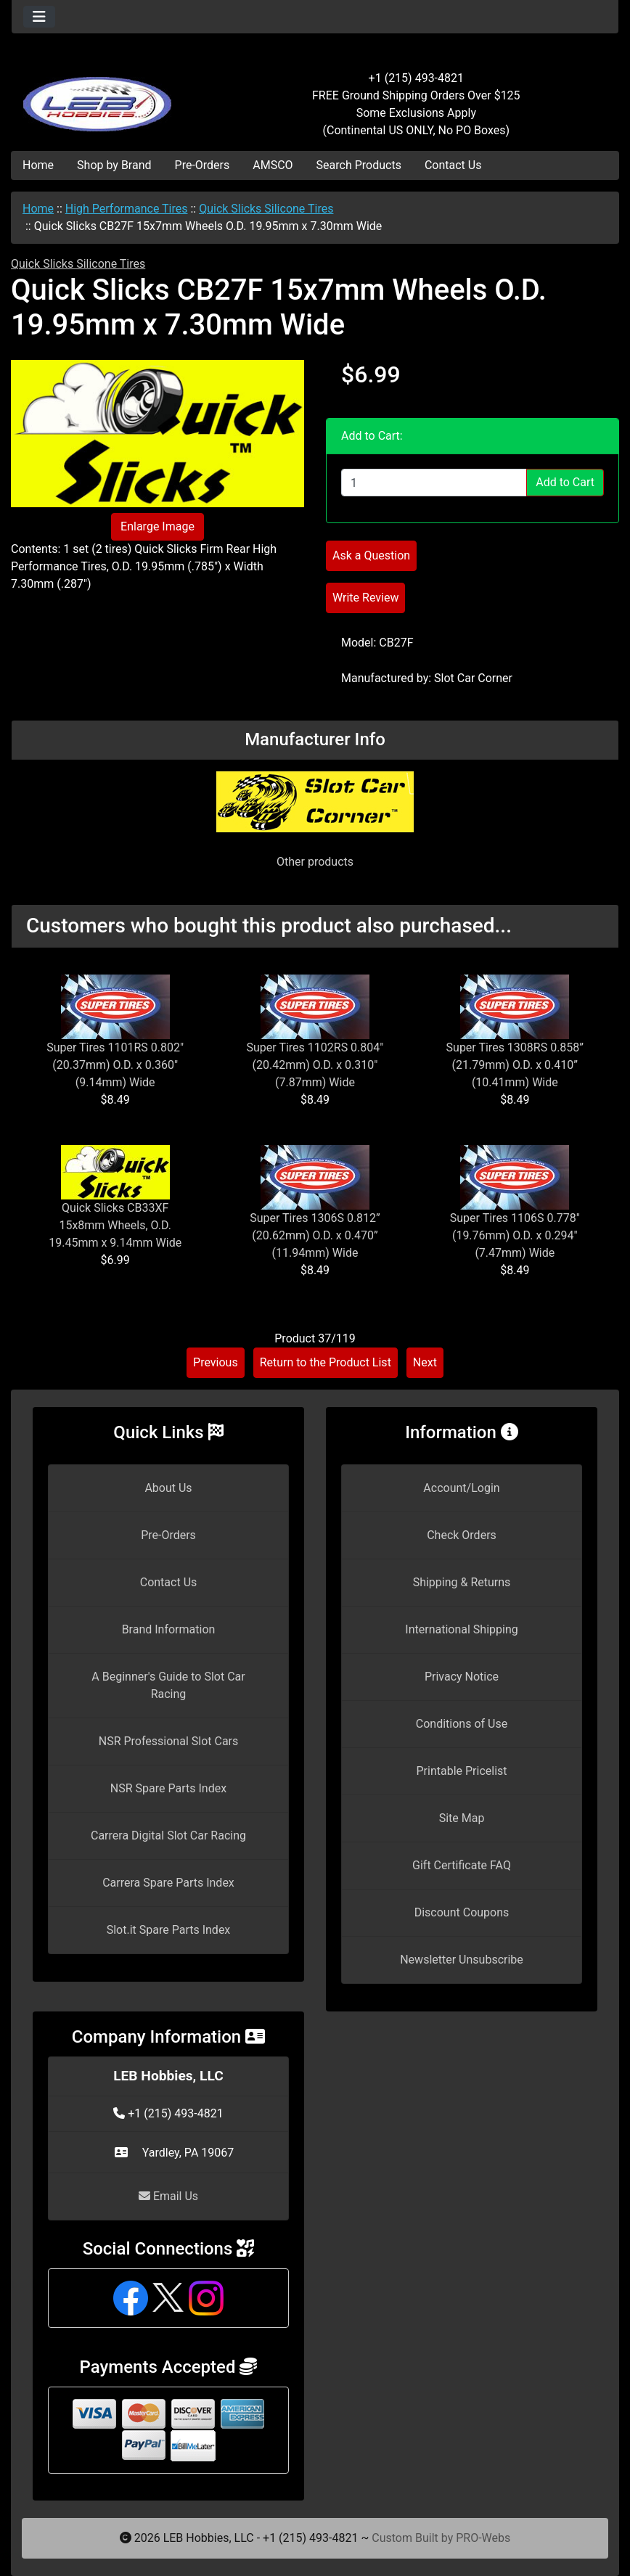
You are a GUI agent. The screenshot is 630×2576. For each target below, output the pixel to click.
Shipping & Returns (462, 1582)
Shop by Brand (114, 165)
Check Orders (461, 1535)
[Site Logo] (112, 96)
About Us (168, 1488)
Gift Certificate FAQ (461, 1865)
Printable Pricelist (461, 1771)
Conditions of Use (461, 1724)
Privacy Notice (462, 1676)
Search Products (358, 165)
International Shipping (461, 1629)
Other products (315, 862)
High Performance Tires (126, 209)
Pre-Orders (202, 165)
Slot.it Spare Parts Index (169, 1930)
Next (425, 1362)
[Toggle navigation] (39, 17)
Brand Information (169, 1629)
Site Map (462, 1818)
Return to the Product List (325, 1362)
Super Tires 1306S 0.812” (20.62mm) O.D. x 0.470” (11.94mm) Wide (315, 1235)
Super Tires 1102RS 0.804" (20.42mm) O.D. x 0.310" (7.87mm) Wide (315, 1065)
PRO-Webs (483, 2538)
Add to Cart (565, 482)
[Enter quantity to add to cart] (434, 482)
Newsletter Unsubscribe (461, 1959)
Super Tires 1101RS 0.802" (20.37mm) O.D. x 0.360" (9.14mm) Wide (115, 1065)
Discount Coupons (462, 1912)
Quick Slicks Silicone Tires (266, 209)
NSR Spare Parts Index (168, 1788)
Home (38, 165)
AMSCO (272, 165)
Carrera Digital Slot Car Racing (168, 1835)
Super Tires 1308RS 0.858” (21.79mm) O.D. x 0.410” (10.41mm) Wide (515, 1065)
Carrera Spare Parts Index (168, 1883)
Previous (215, 1362)
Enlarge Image (157, 526)
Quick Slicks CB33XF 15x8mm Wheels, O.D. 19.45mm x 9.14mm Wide (115, 1225)
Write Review (365, 597)
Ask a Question (371, 555)
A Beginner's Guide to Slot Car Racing (168, 1685)
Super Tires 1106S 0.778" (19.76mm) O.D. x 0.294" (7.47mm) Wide (515, 1235)
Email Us (168, 2196)
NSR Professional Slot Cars (169, 1741)
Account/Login (461, 1488)
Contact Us (453, 165)
